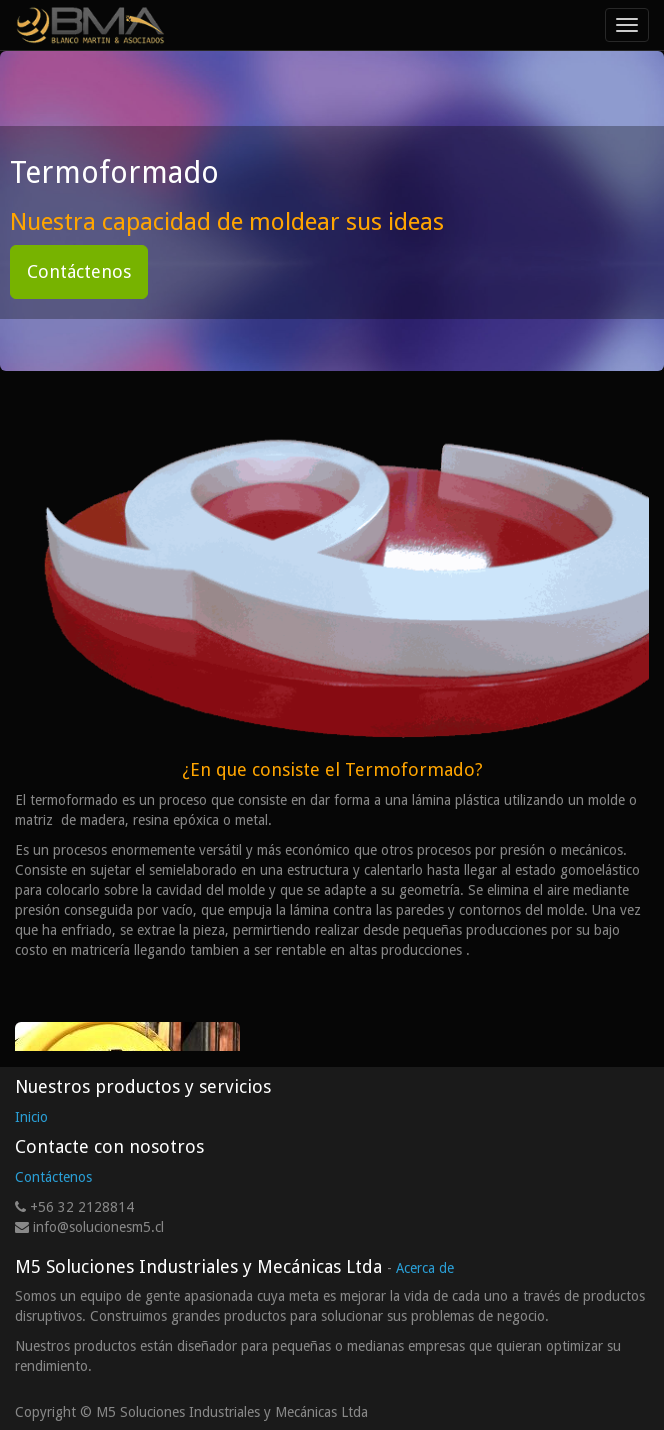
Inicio (31, 1117)
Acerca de (425, 1268)
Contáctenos (79, 271)
